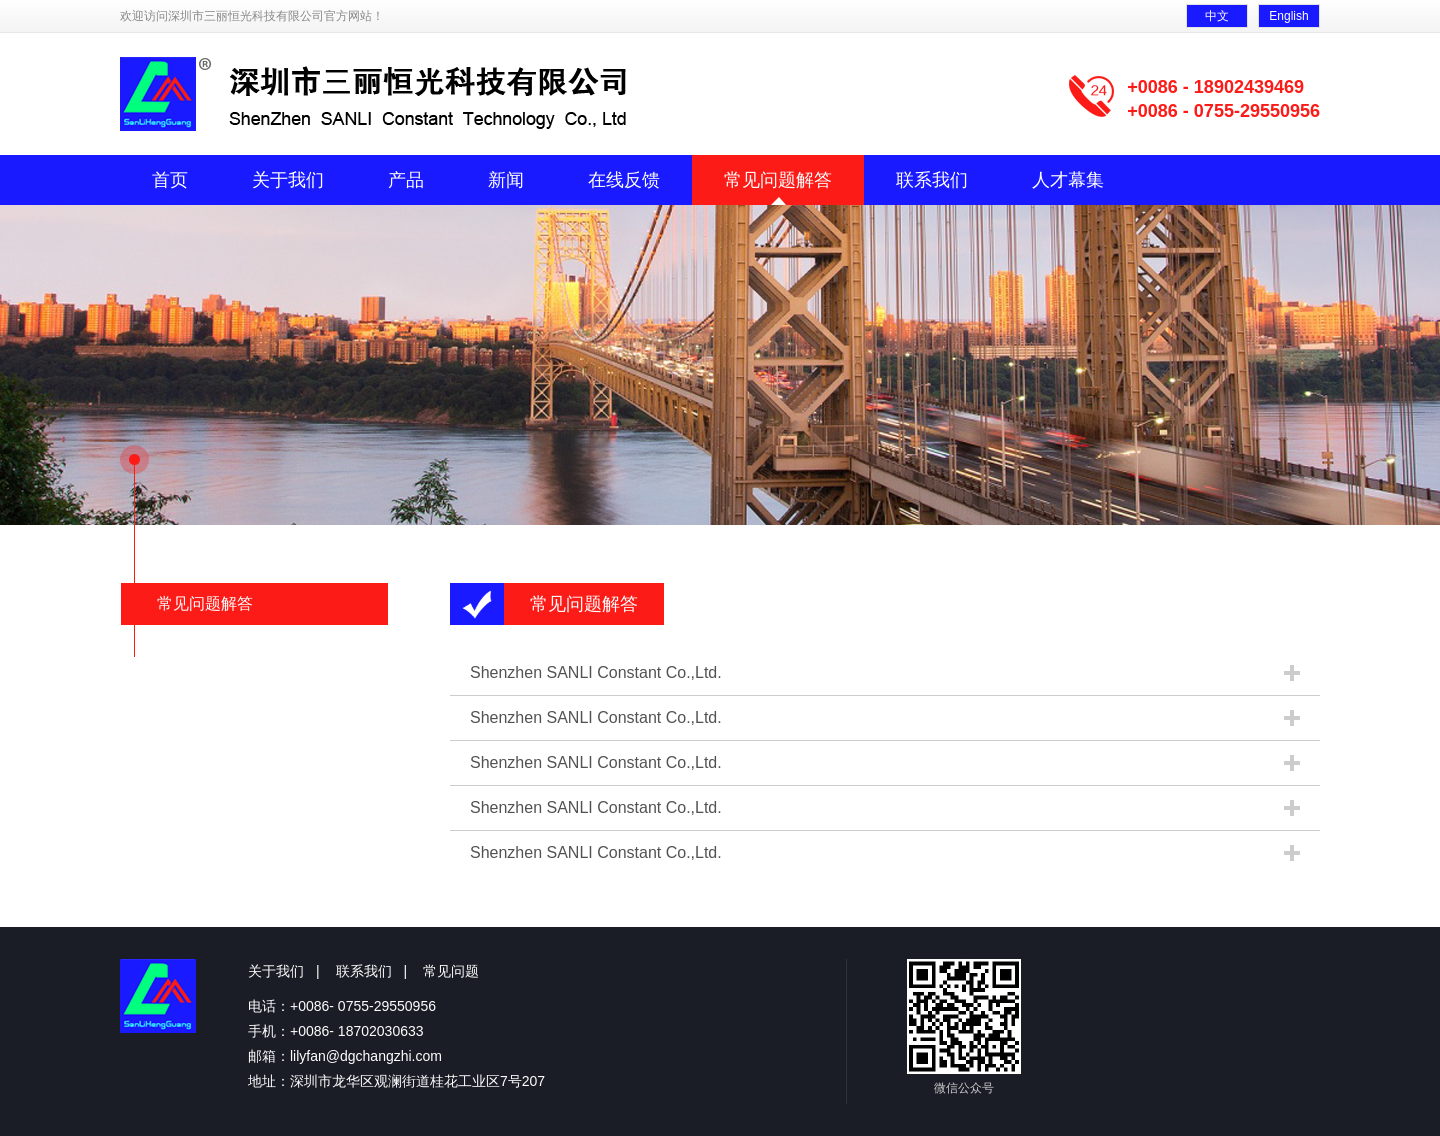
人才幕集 (1068, 180)
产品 (406, 180)
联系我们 (932, 180)
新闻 (506, 180)
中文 (1217, 16)
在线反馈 (624, 180)
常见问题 (451, 971)
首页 (170, 180)
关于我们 (288, 180)
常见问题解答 (778, 180)
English (1288, 16)
